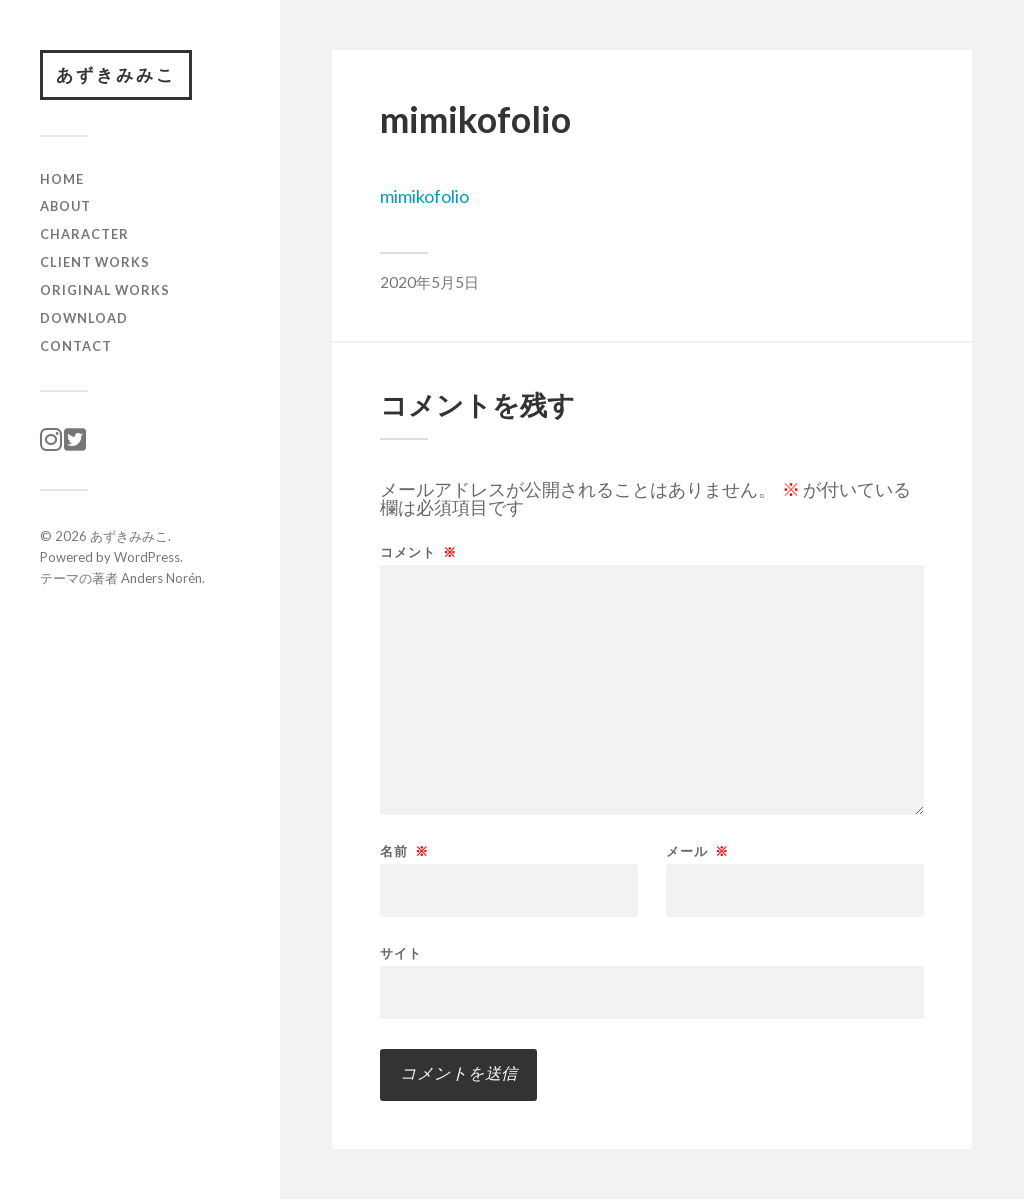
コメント (418, 552)
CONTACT (76, 346)
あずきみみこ (116, 74)
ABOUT (65, 206)
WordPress (147, 557)
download (84, 318)
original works (105, 290)
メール (697, 851)
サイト (401, 952)
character (84, 234)
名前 (404, 851)
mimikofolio (424, 196)
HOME (62, 179)
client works (95, 262)
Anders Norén (161, 578)
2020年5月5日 (429, 282)
